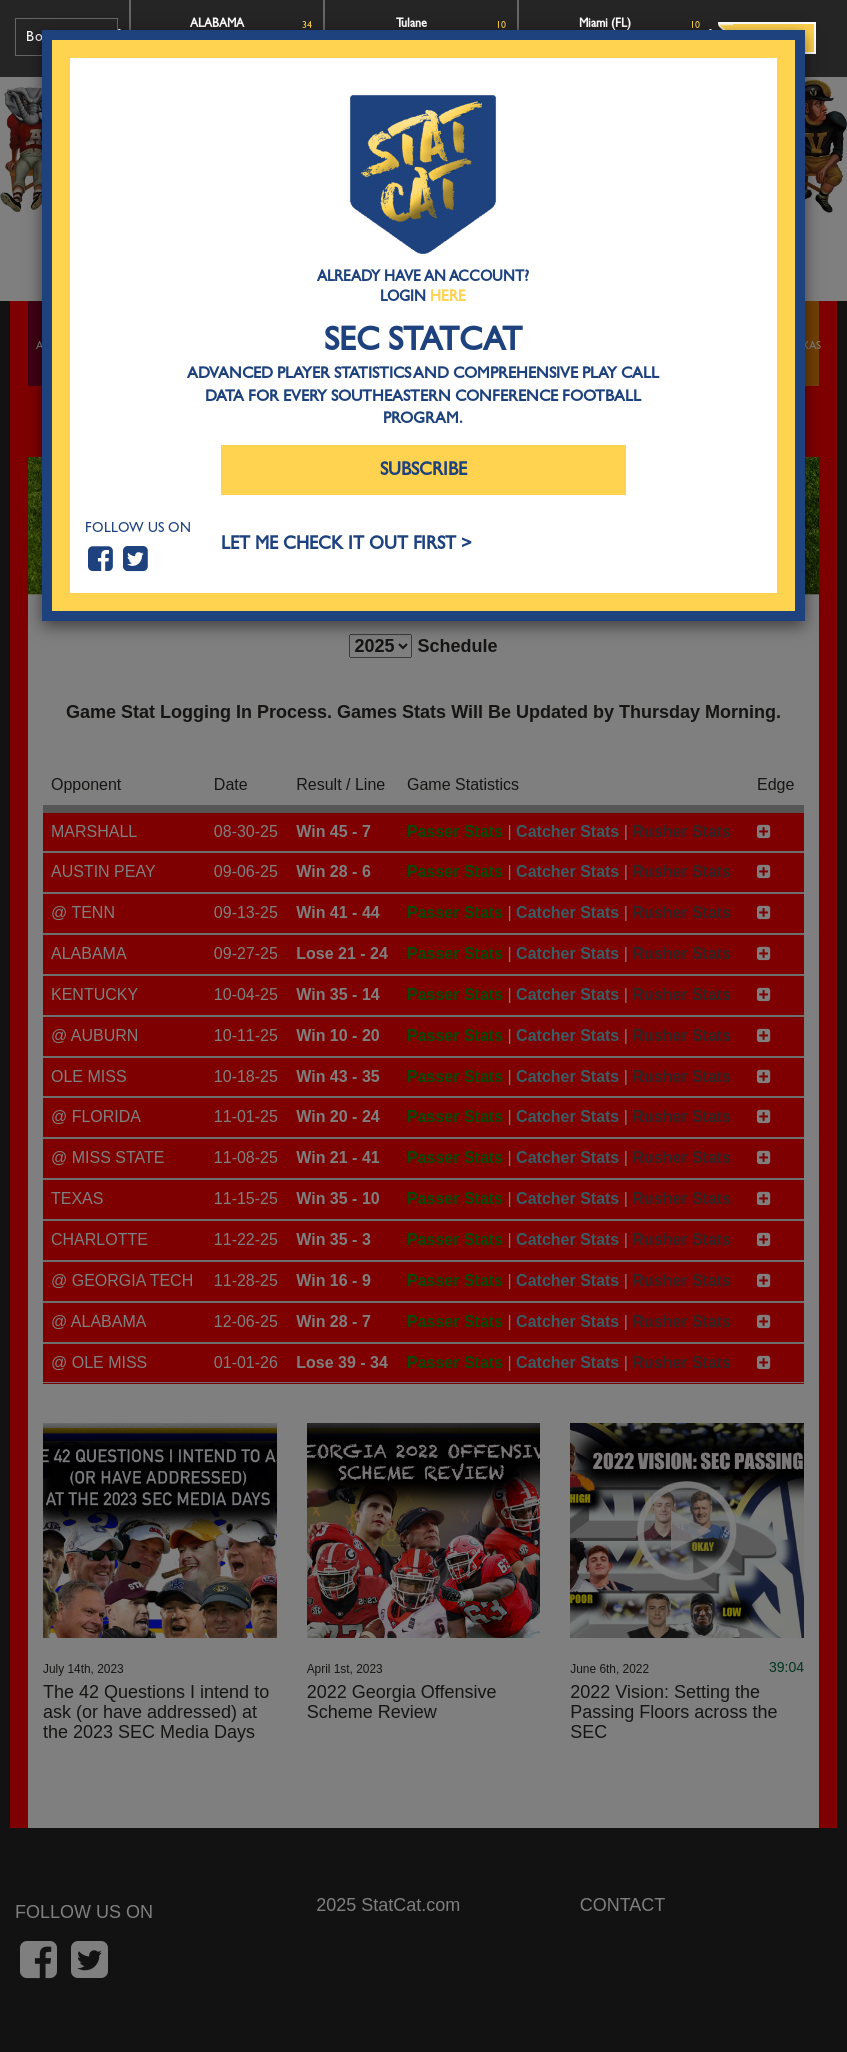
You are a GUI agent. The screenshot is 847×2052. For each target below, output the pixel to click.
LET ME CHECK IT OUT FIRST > (346, 543)
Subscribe (423, 469)
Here (448, 296)
